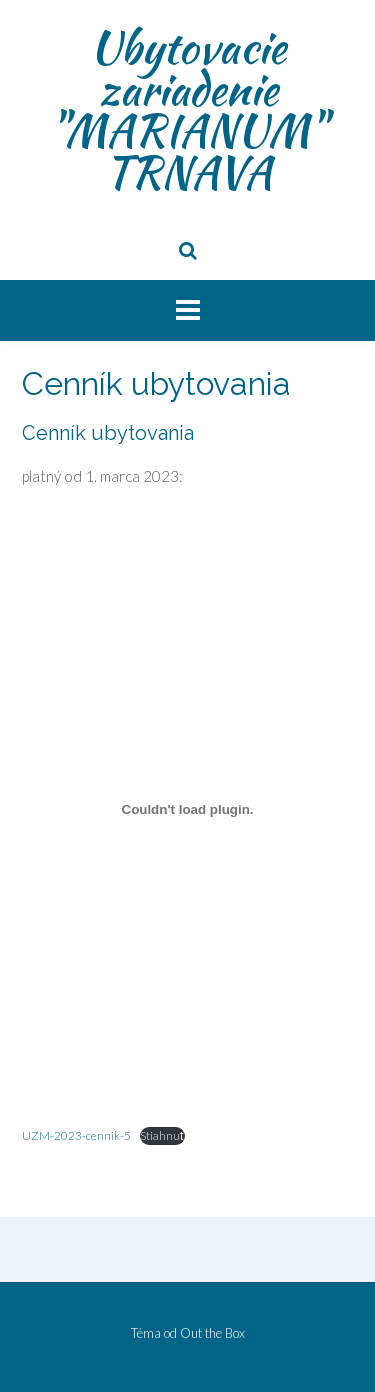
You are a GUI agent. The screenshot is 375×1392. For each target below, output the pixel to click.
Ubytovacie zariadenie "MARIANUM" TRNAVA (187, 109)
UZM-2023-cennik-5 (76, 1135)
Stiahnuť (162, 1135)
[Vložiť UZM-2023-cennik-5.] (187, 810)
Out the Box (212, 1333)
